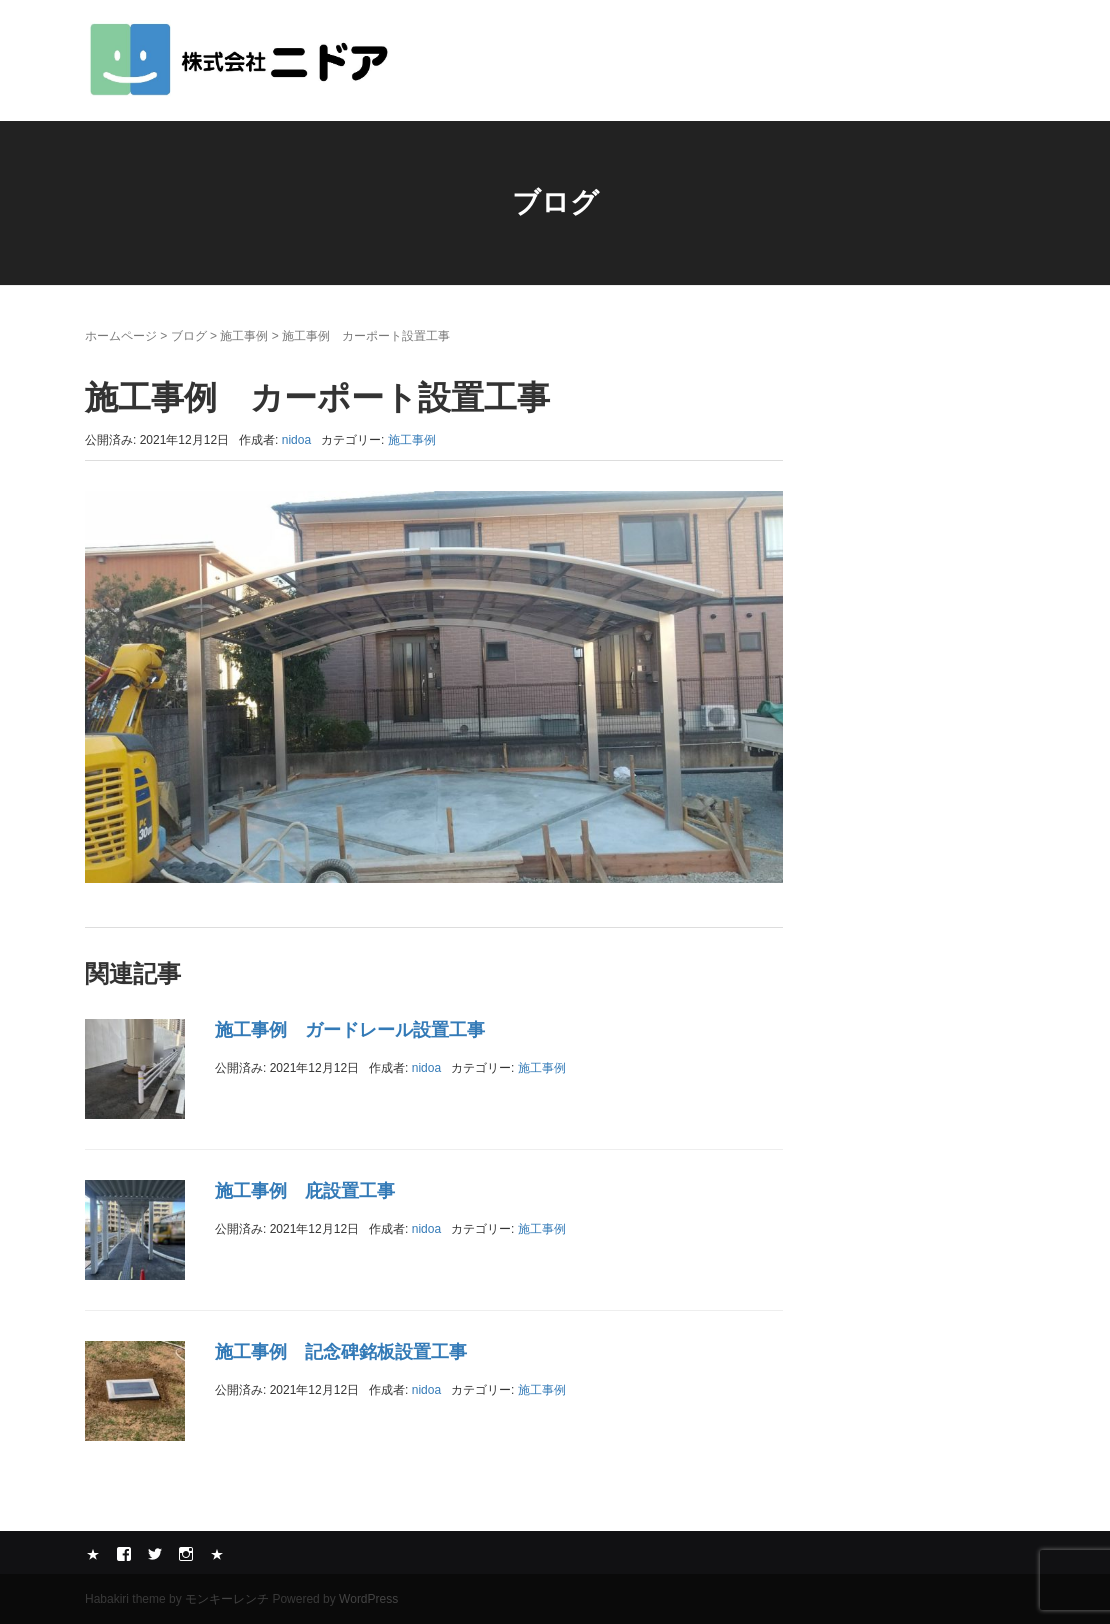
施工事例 (244, 336)
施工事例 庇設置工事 (305, 1191)
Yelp (93, 1554)
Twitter (155, 1554)
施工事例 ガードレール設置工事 (350, 1030)
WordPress (368, 1599)
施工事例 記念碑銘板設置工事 (341, 1352)
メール (217, 1554)
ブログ (189, 336)
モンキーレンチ (227, 1599)
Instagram (186, 1554)
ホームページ (121, 336)
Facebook (124, 1554)
